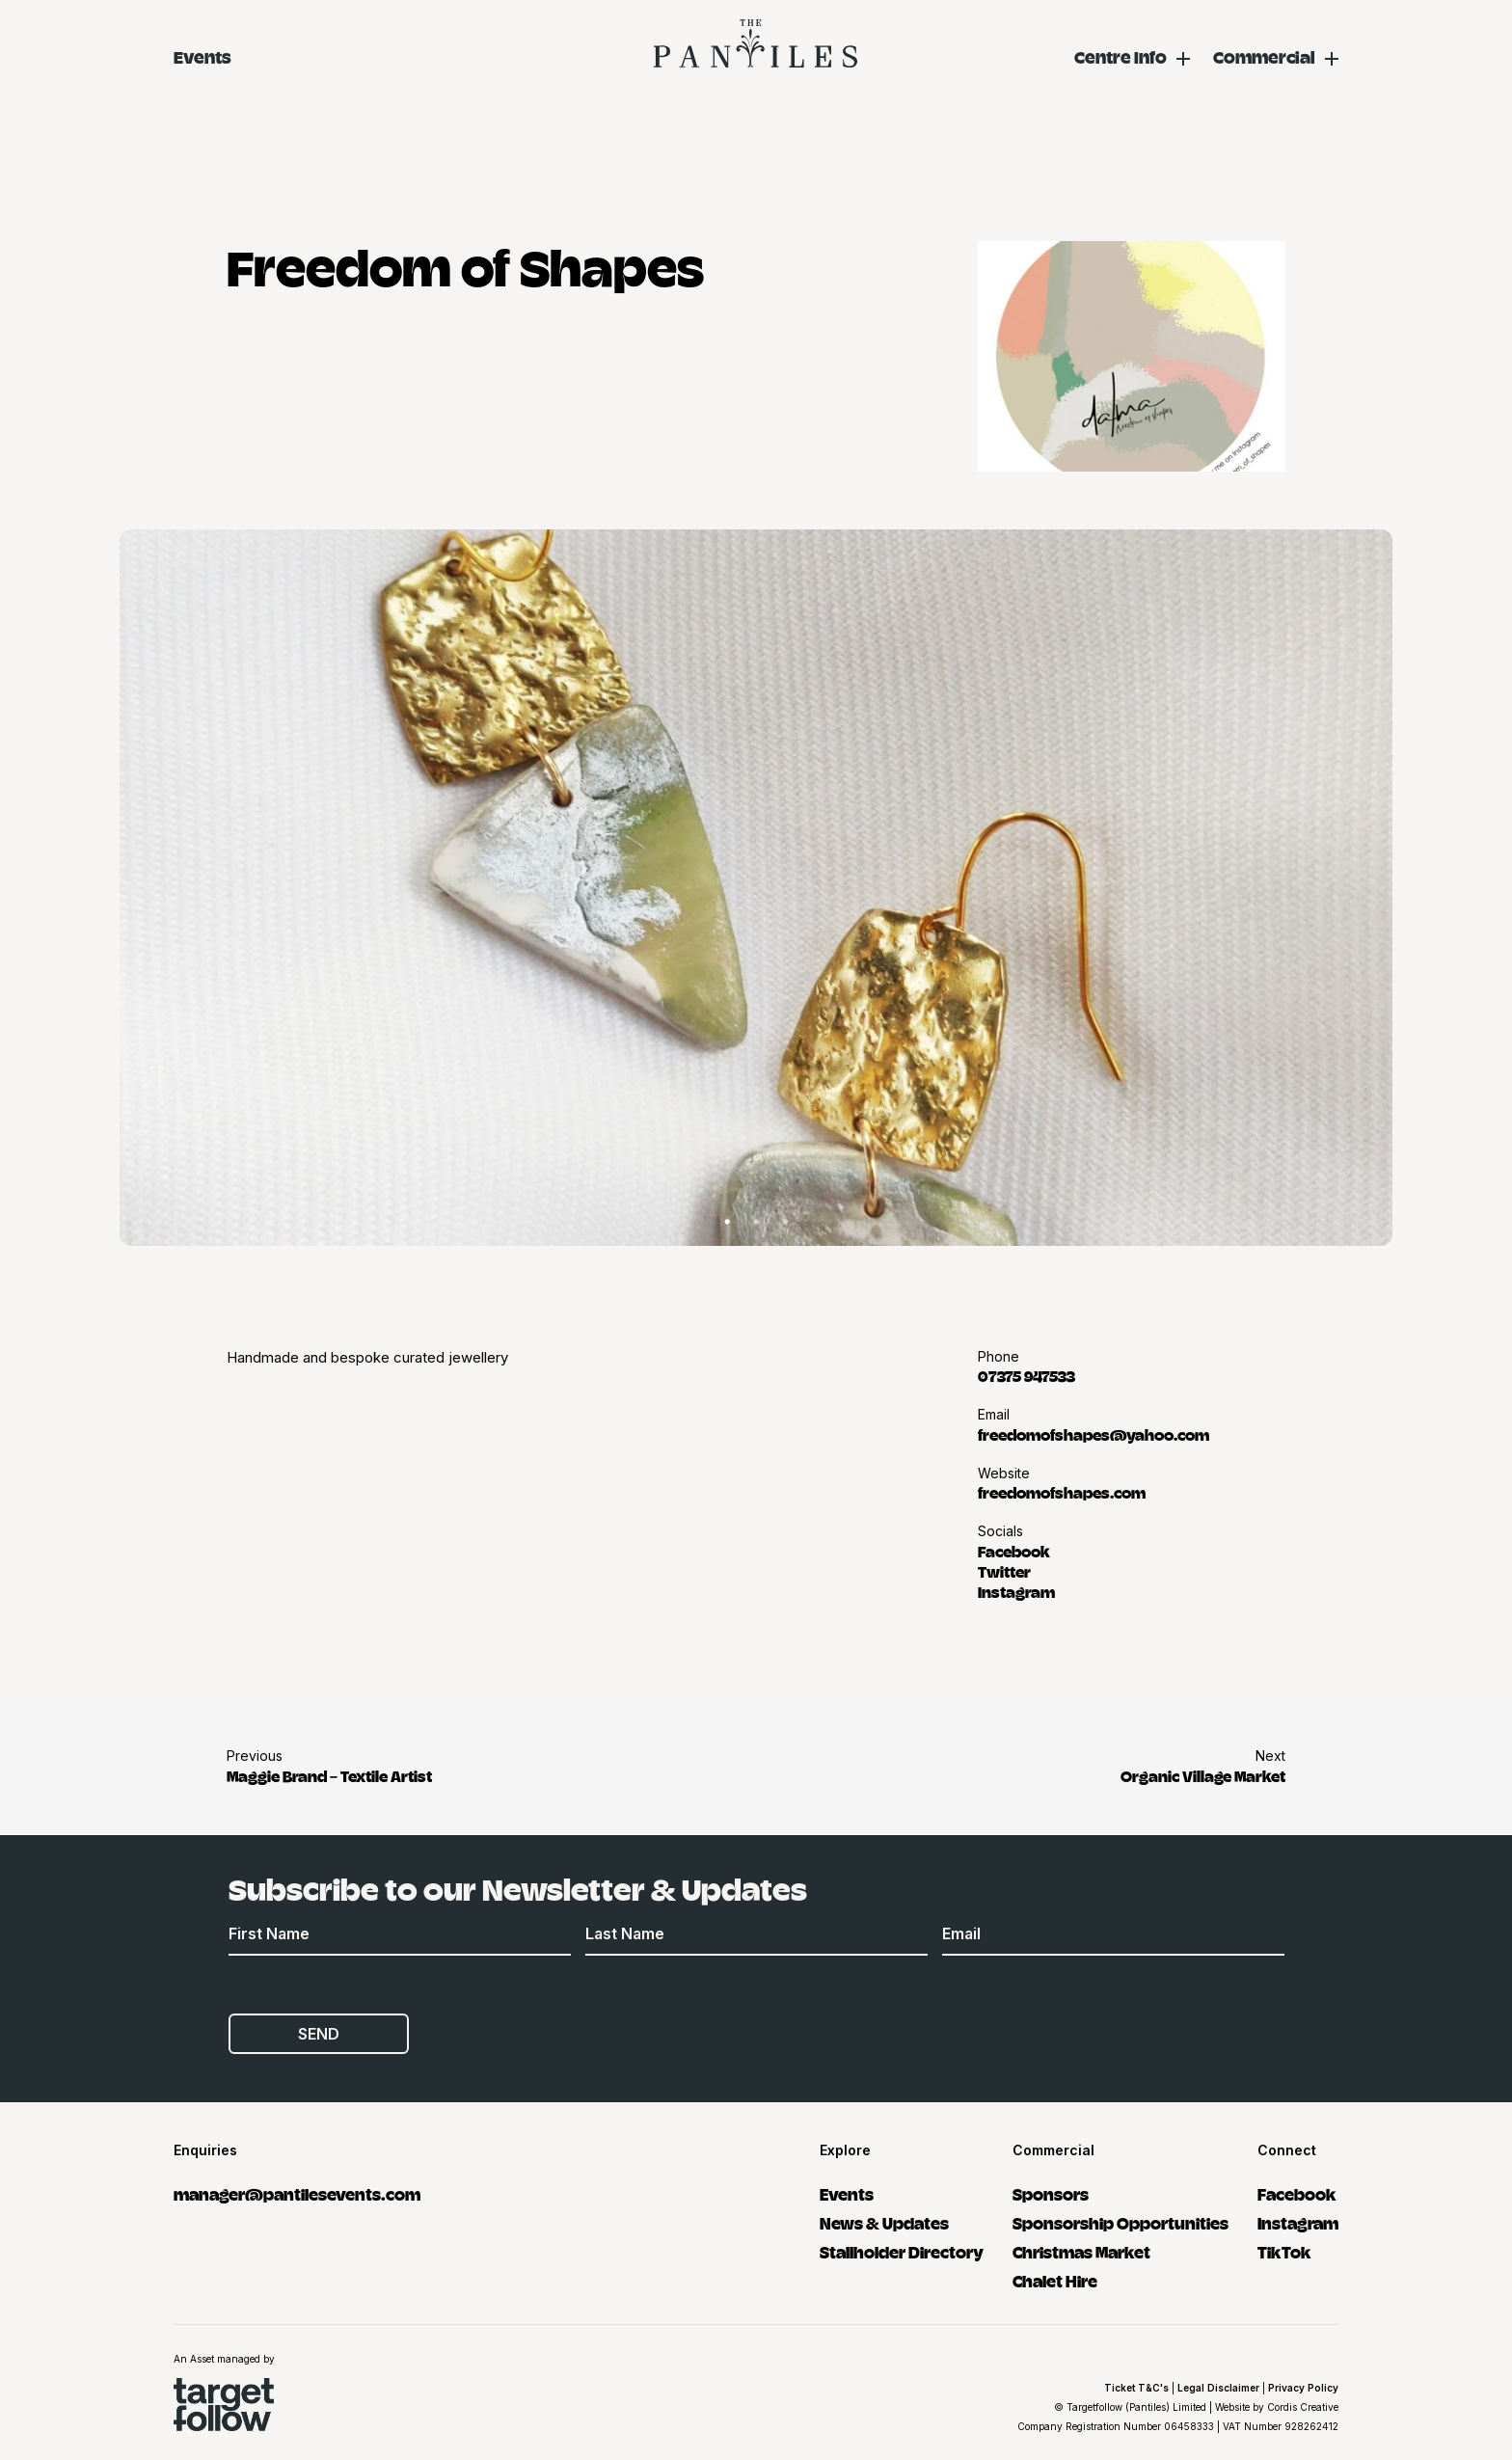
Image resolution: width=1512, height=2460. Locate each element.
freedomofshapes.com (1062, 1491)
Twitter (1004, 1570)
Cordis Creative (1302, 2407)
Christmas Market (1081, 2251)
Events (202, 56)
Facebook (1014, 1550)
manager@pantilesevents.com (297, 2193)
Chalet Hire (1054, 2280)
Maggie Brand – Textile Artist (329, 1775)
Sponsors (1050, 2193)
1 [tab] (727, 1221)
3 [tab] (785, 1221)
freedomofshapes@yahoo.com (1093, 1434)
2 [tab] (756, 1221)
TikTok (1284, 2251)
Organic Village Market (1202, 1775)
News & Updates (884, 2222)
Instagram (1016, 1591)
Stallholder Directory (902, 2251)
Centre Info (1120, 56)
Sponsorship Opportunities (1120, 2222)
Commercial (1264, 56)
